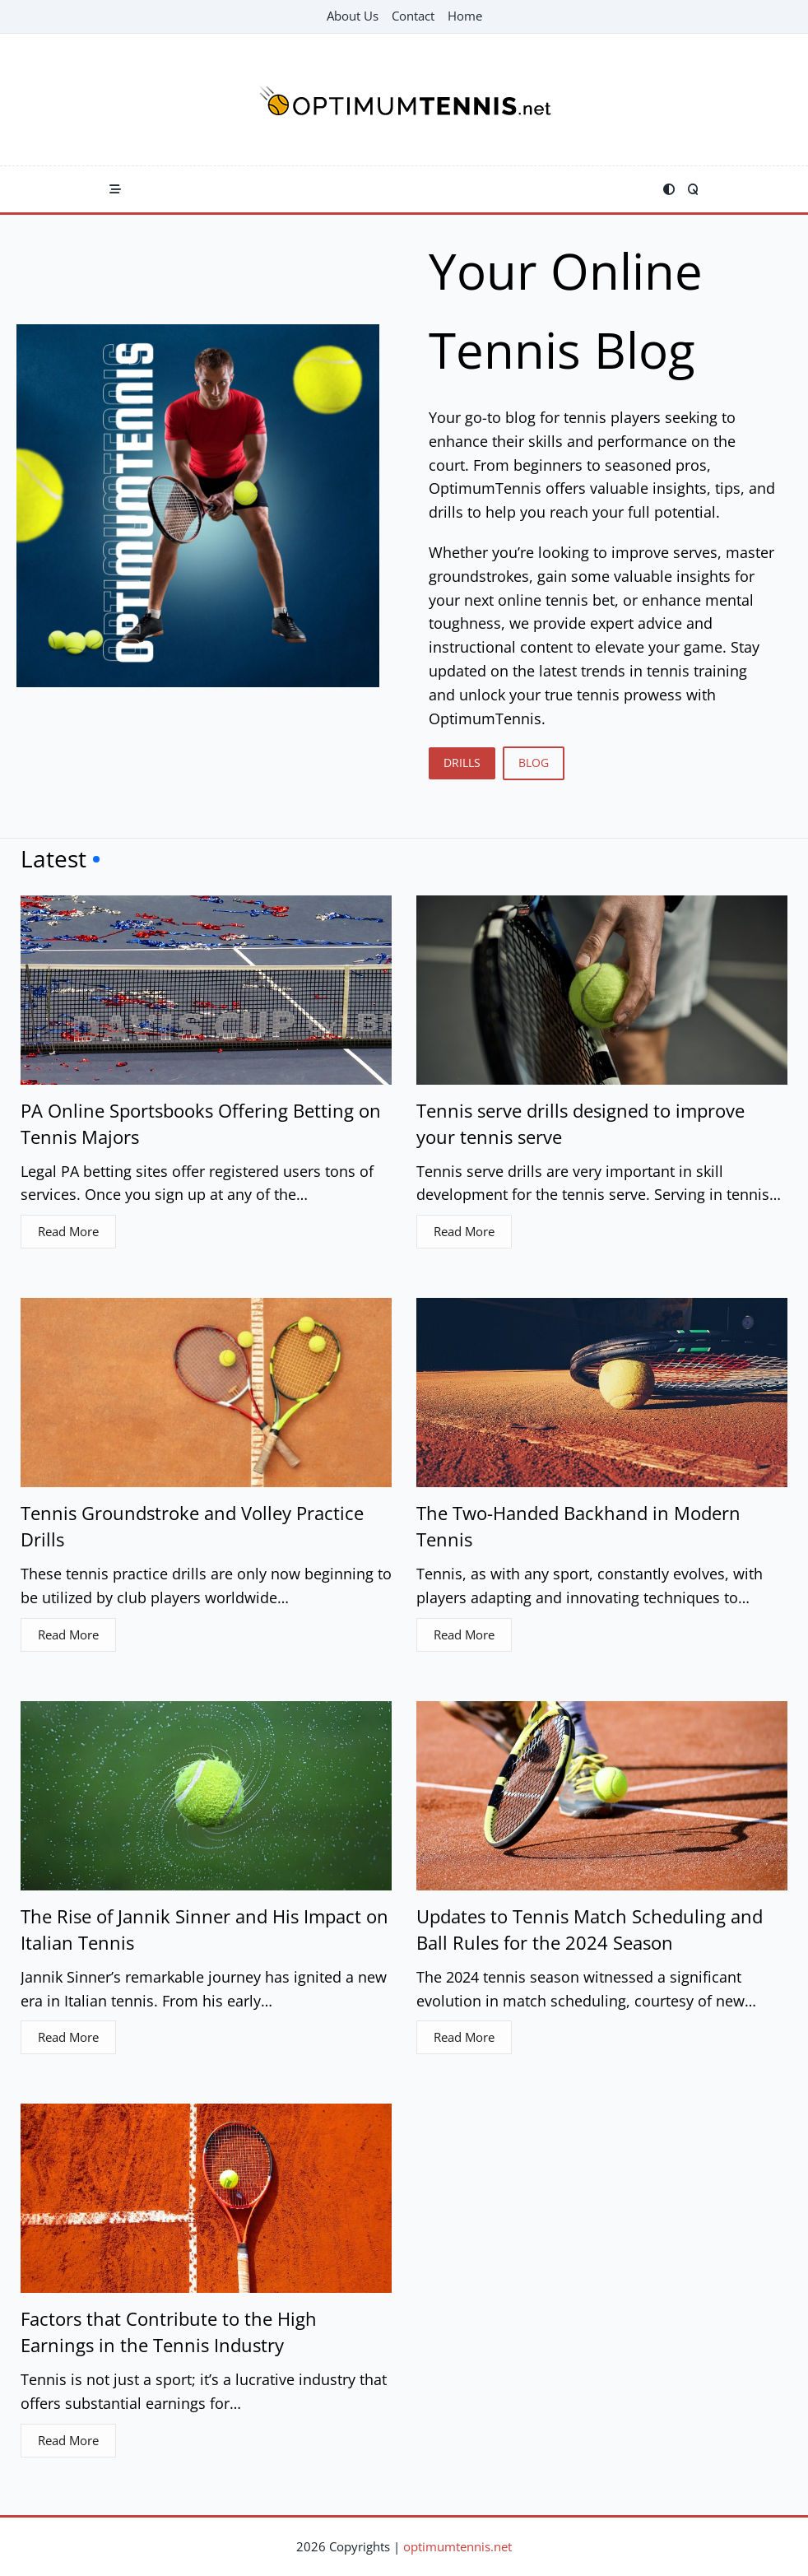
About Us (352, 16)
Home (465, 16)
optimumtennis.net (457, 2546)
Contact (413, 16)
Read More (68, 1231)
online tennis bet (556, 600)
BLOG (533, 763)
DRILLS (462, 763)
